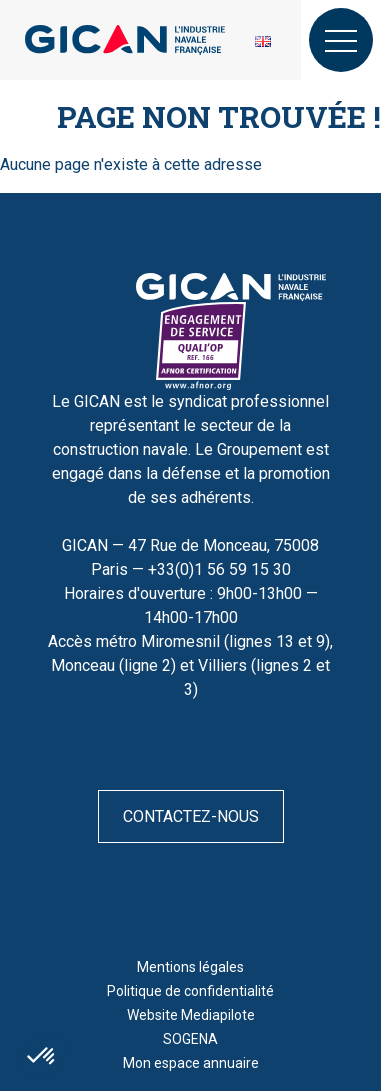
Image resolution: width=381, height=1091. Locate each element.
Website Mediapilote (191, 1015)
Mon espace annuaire (191, 1063)
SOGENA (190, 1039)
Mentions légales (190, 967)
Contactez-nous (191, 816)
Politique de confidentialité (190, 991)
